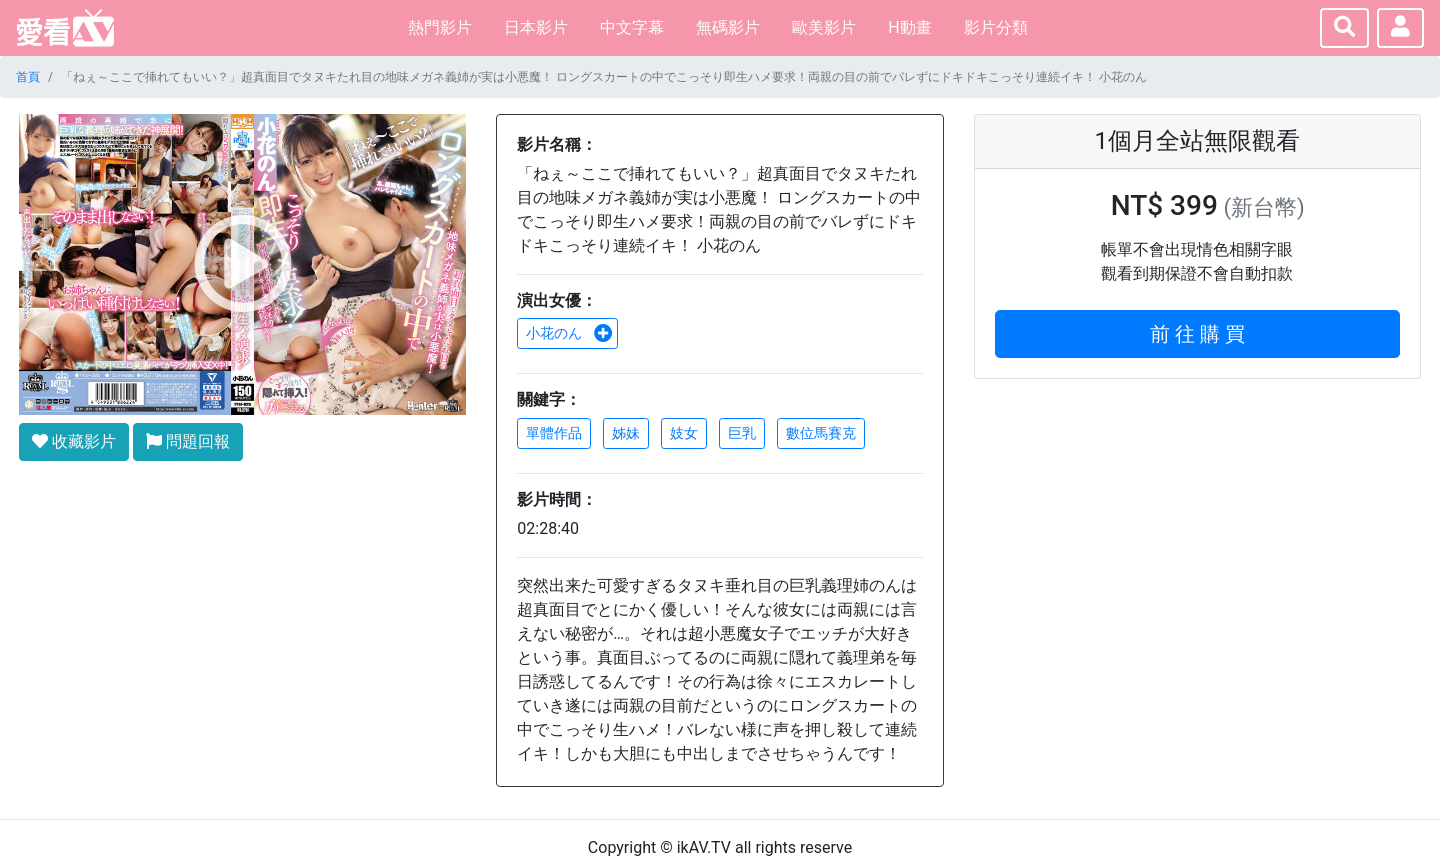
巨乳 (742, 433)
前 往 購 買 (1197, 334)
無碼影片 (728, 27)
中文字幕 (632, 27)
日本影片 (536, 27)
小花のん (569, 333)
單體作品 (554, 433)
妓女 (684, 433)
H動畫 (909, 27)
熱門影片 (440, 27)
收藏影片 (74, 441)
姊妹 (626, 433)
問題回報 (188, 441)
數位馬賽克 (821, 433)
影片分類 (996, 27)
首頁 (28, 77)
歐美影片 (824, 27)
